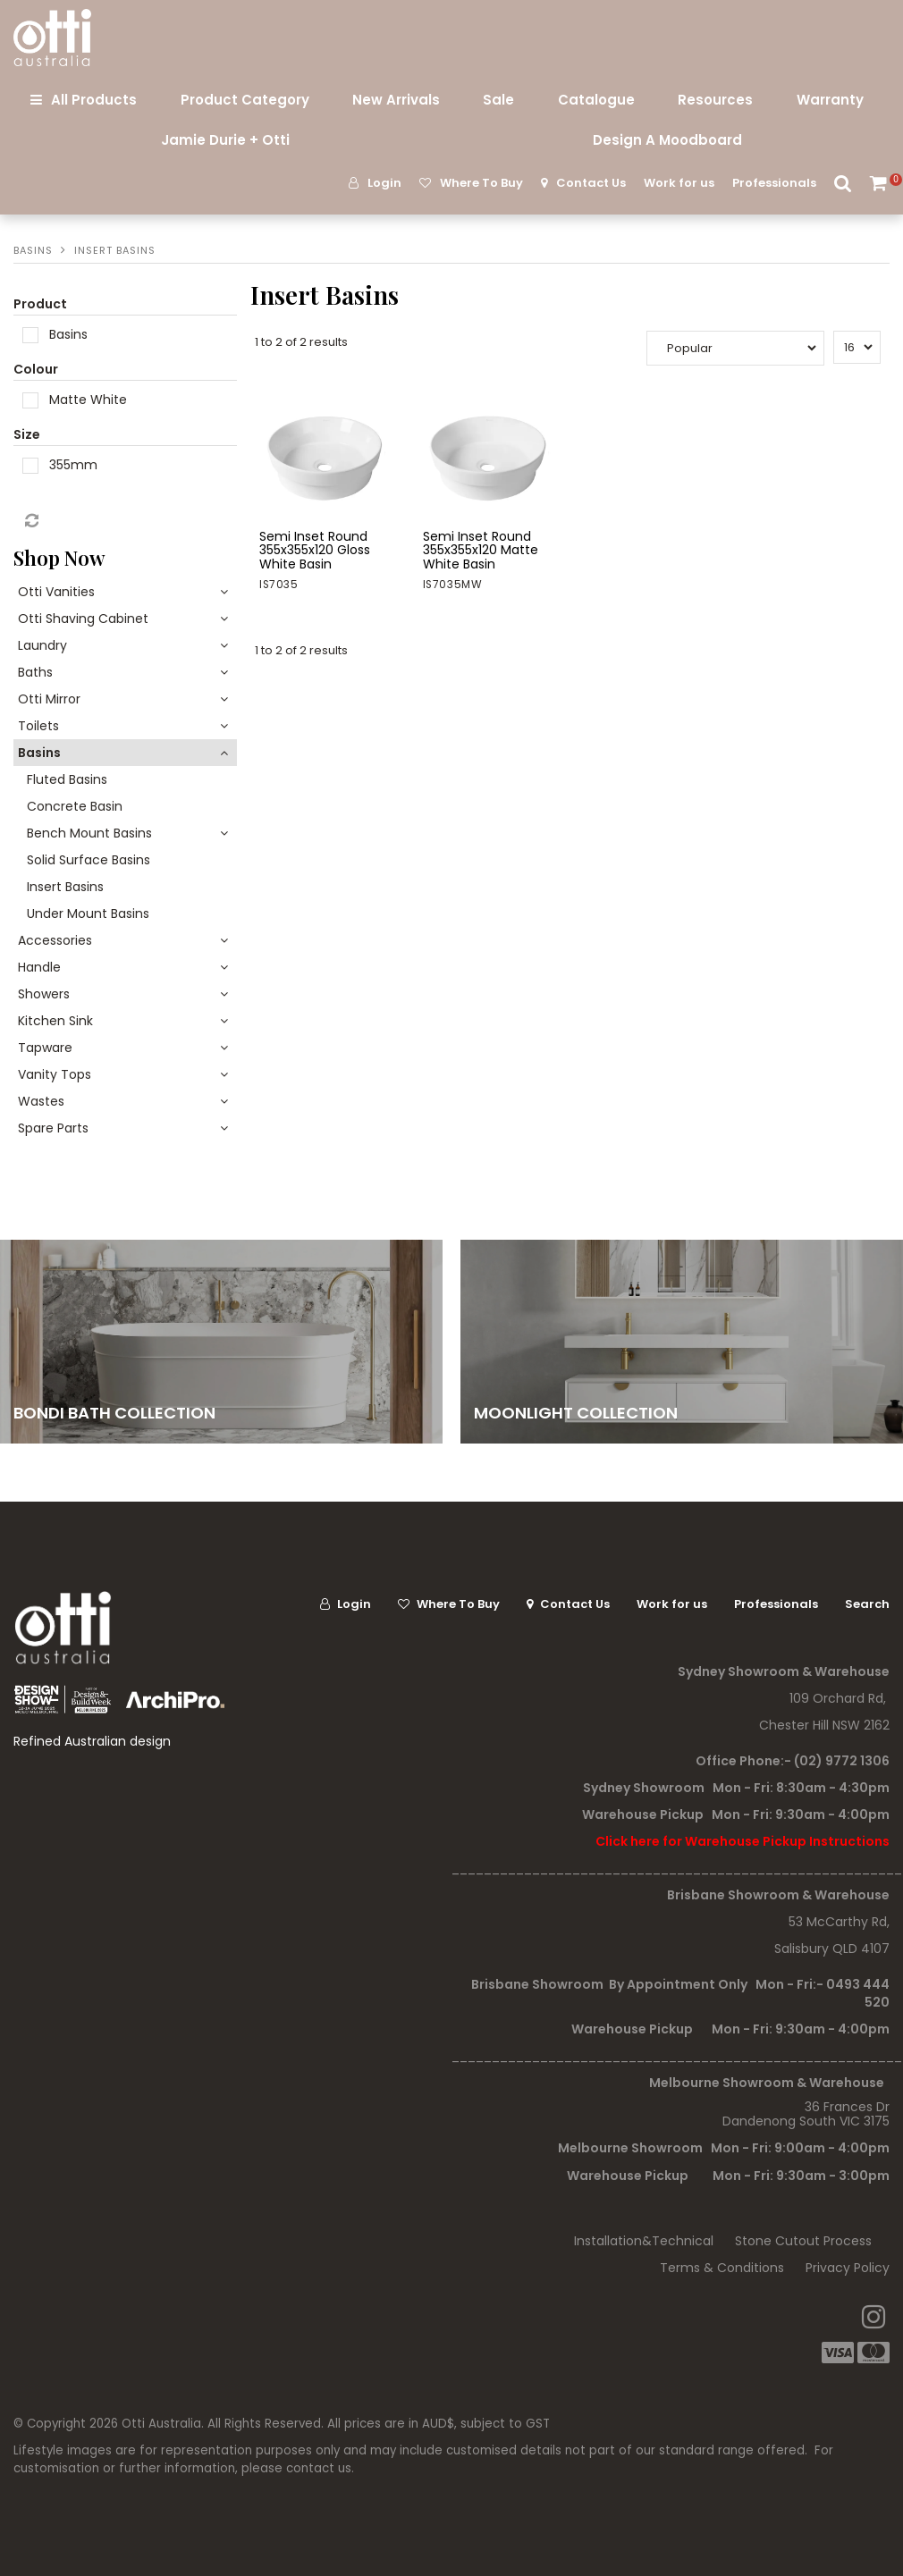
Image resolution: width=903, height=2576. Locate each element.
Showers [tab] (44, 994)
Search (843, 183)
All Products (94, 99)
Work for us (679, 182)
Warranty (830, 99)
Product (40, 304)
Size (26, 434)
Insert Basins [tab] (65, 887)
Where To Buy (481, 182)
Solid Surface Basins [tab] (88, 860)
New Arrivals (396, 99)
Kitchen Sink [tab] (55, 1021)
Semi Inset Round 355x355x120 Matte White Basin (480, 550)
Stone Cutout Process (803, 2241)
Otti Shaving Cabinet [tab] (83, 618)
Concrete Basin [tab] (74, 806)
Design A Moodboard (667, 139)
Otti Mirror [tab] (49, 699)
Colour (35, 369)
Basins (33, 250)
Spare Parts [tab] (53, 1128)
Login (384, 182)
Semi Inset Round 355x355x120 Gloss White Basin (314, 550)
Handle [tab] (39, 967)
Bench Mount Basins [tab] (89, 833)
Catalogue (596, 99)
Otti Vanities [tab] (56, 592)
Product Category (245, 99)
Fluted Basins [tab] (67, 779)
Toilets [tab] (38, 726)
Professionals (774, 182)
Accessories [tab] (55, 940)
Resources (715, 99)
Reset (30, 521)
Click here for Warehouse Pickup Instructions (742, 1841)
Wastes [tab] (41, 1101)
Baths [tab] (35, 672)
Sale (498, 99)
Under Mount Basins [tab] (88, 913)
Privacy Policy (848, 2268)
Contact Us (591, 182)
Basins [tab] (39, 753)
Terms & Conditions (722, 2268)
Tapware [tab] (45, 1047)
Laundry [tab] (42, 645)
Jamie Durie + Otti (225, 139)
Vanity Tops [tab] (54, 1074)
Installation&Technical (643, 2241)
